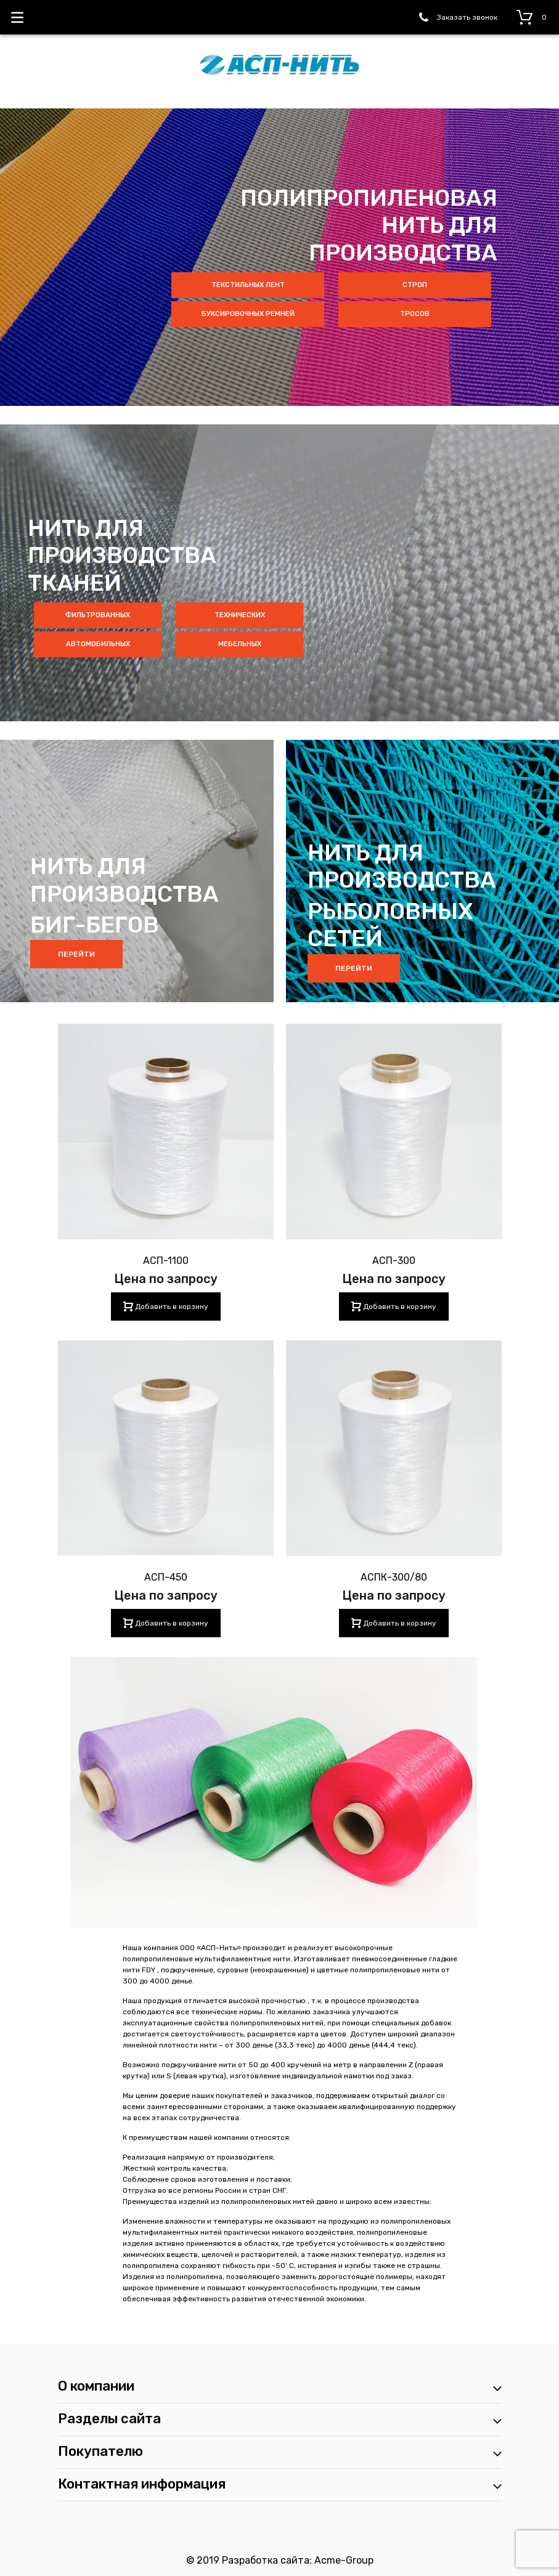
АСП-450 (165, 1577)
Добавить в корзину (170, 1306)
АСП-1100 (166, 1260)
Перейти (76, 954)
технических (239, 615)
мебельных (239, 644)
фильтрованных (97, 615)
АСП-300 (393, 1260)
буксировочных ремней (248, 314)
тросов (415, 314)
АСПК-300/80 (394, 1577)
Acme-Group (343, 2560)
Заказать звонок (467, 17)
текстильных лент (248, 285)
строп (414, 285)
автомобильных (98, 644)
